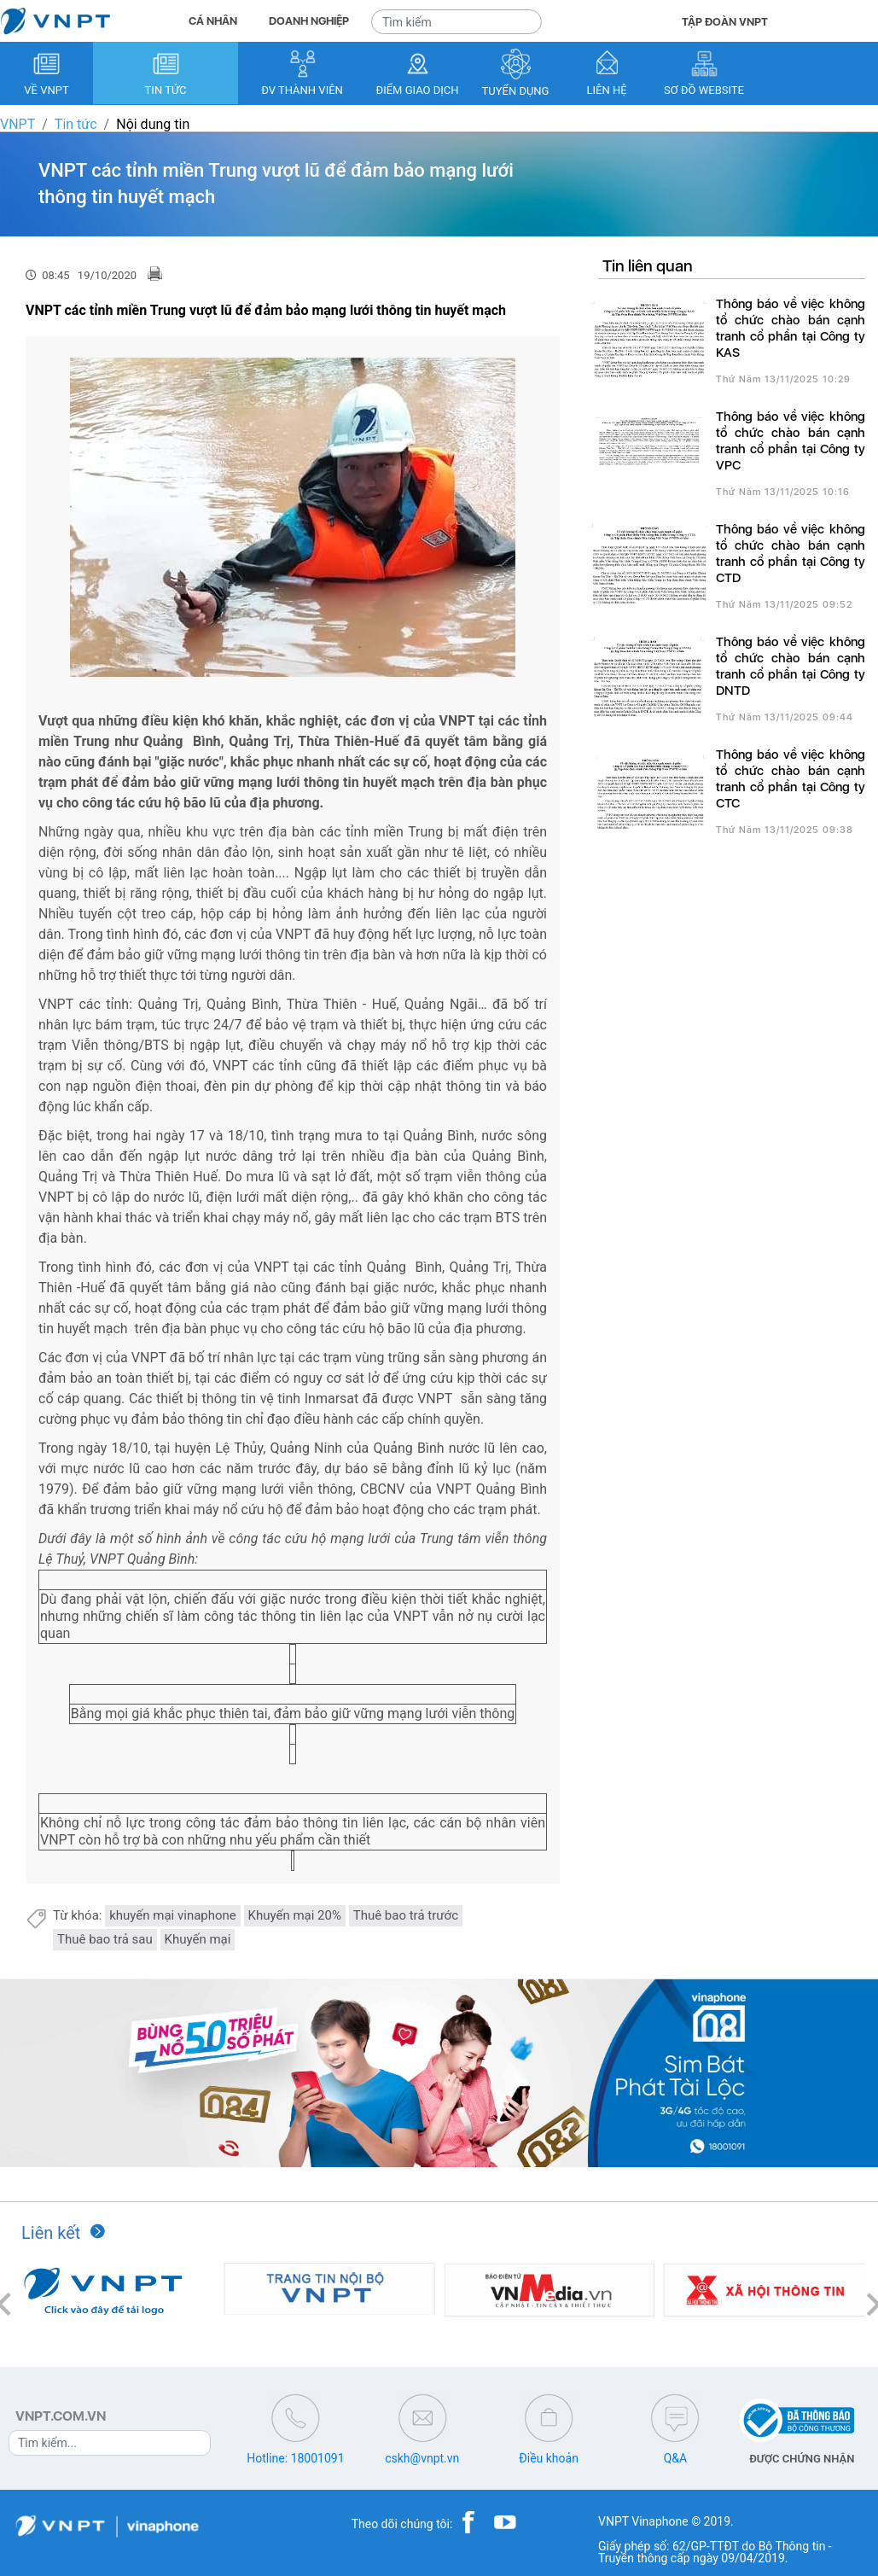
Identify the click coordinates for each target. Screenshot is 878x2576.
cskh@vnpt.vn (422, 2458)
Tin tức (76, 124)
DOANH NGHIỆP (309, 21)
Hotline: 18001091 (295, 2458)
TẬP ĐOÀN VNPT (725, 21)
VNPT (17, 124)
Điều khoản (549, 2458)
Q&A (675, 2458)
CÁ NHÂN (213, 21)
